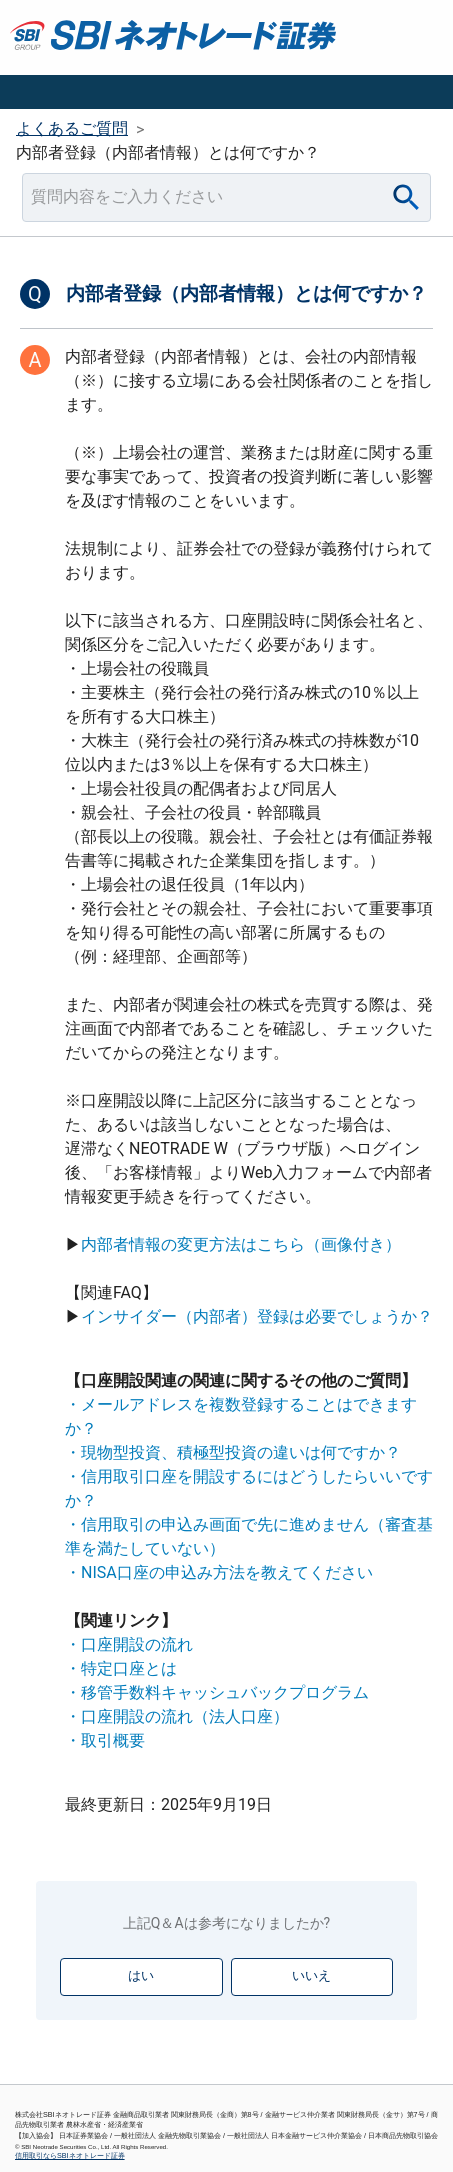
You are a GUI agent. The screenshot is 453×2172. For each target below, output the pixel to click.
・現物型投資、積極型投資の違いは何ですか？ (233, 1452)
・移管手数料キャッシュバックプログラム (217, 1692)
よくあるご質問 (72, 128)
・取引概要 (105, 1740)
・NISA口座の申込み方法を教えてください (219, 1572)
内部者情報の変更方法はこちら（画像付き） (241, 1244)
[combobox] (226, 197)
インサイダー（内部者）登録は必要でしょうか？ (257, 1316)
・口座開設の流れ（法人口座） (177, 1716)
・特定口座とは (121, 1668)
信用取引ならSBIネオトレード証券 (70, 2155)
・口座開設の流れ (129, 1644)
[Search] (406, 197)
